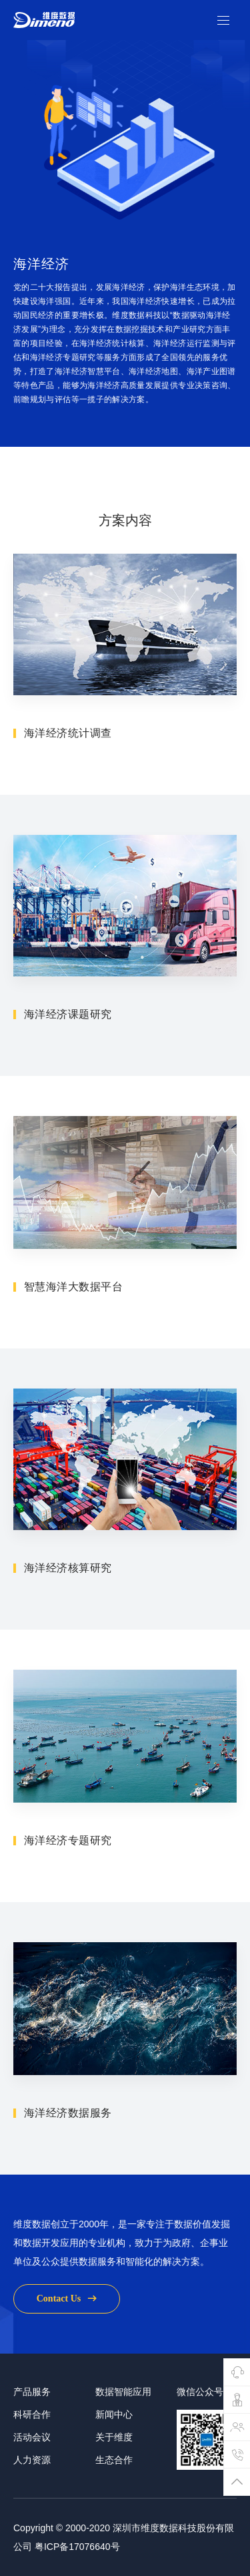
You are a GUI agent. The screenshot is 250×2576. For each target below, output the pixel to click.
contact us (67, 2332)
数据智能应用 (123, 2425)
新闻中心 (114, 2447)
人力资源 (32, 2493)
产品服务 (32, 2425)
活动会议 (32, 2470)
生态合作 (114, 2493)
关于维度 (114, 2470)
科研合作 (32, 2447)
